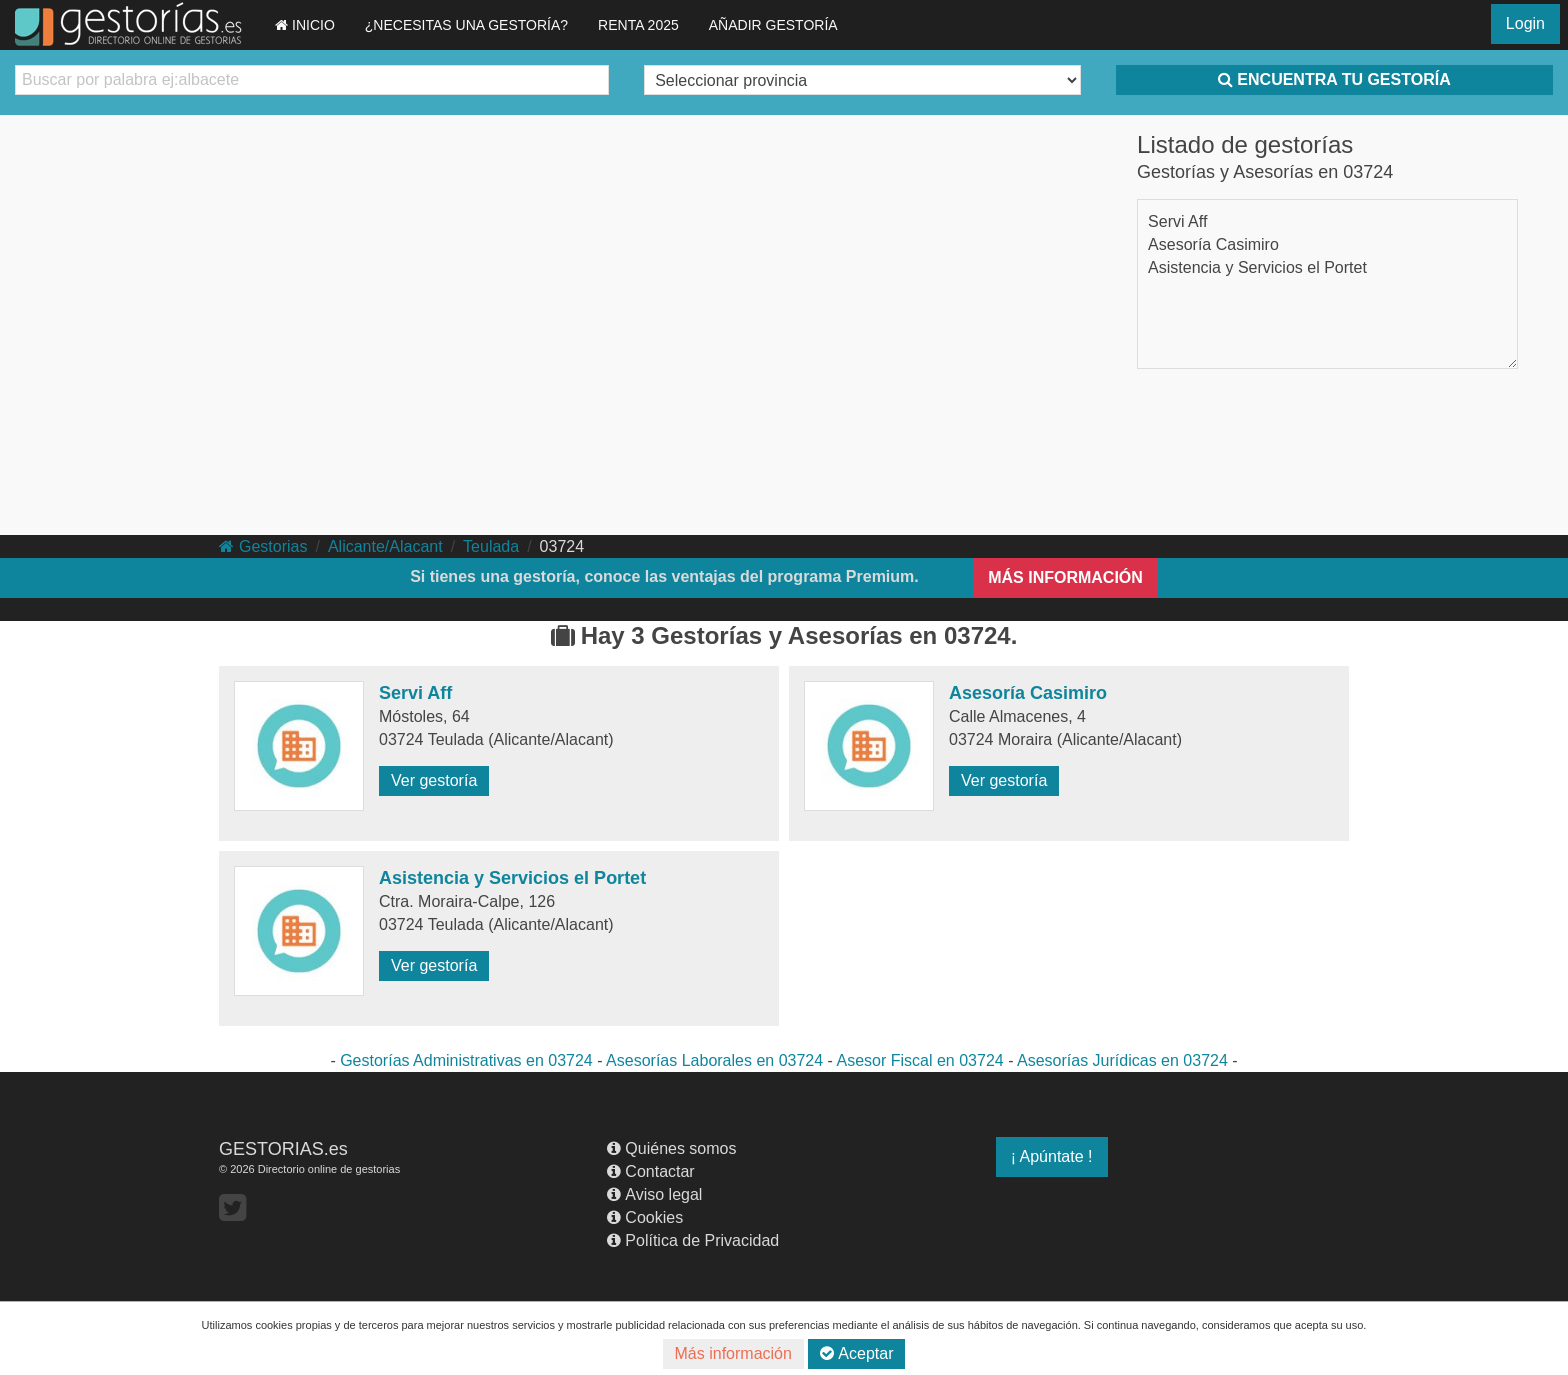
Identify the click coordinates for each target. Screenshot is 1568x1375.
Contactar (650, 1171)
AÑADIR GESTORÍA (773, 25)
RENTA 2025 (638, 25)
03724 (562, 546)
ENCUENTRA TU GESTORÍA (1334, 79)
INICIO (305, 25)
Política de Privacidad (693, 1240)
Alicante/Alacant (385, 546)
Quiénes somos (671, 1148)
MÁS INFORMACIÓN (1065, 577)
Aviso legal (654, 1194)
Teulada (491, 546)
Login (1525, 23)
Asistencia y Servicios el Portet (1257, 267)
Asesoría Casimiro (1213, 244)
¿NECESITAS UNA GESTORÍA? (466, 25)
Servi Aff (1177, 221)
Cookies (645, 1217)
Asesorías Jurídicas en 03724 (1122, 1060)
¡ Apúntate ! (1052, 1156)
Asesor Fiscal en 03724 (919, 1060)
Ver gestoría (434, 780)
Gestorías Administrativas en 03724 (466, 1060)
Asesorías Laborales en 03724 (714, 1060)
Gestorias (263, 546)
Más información (733, 1353)
